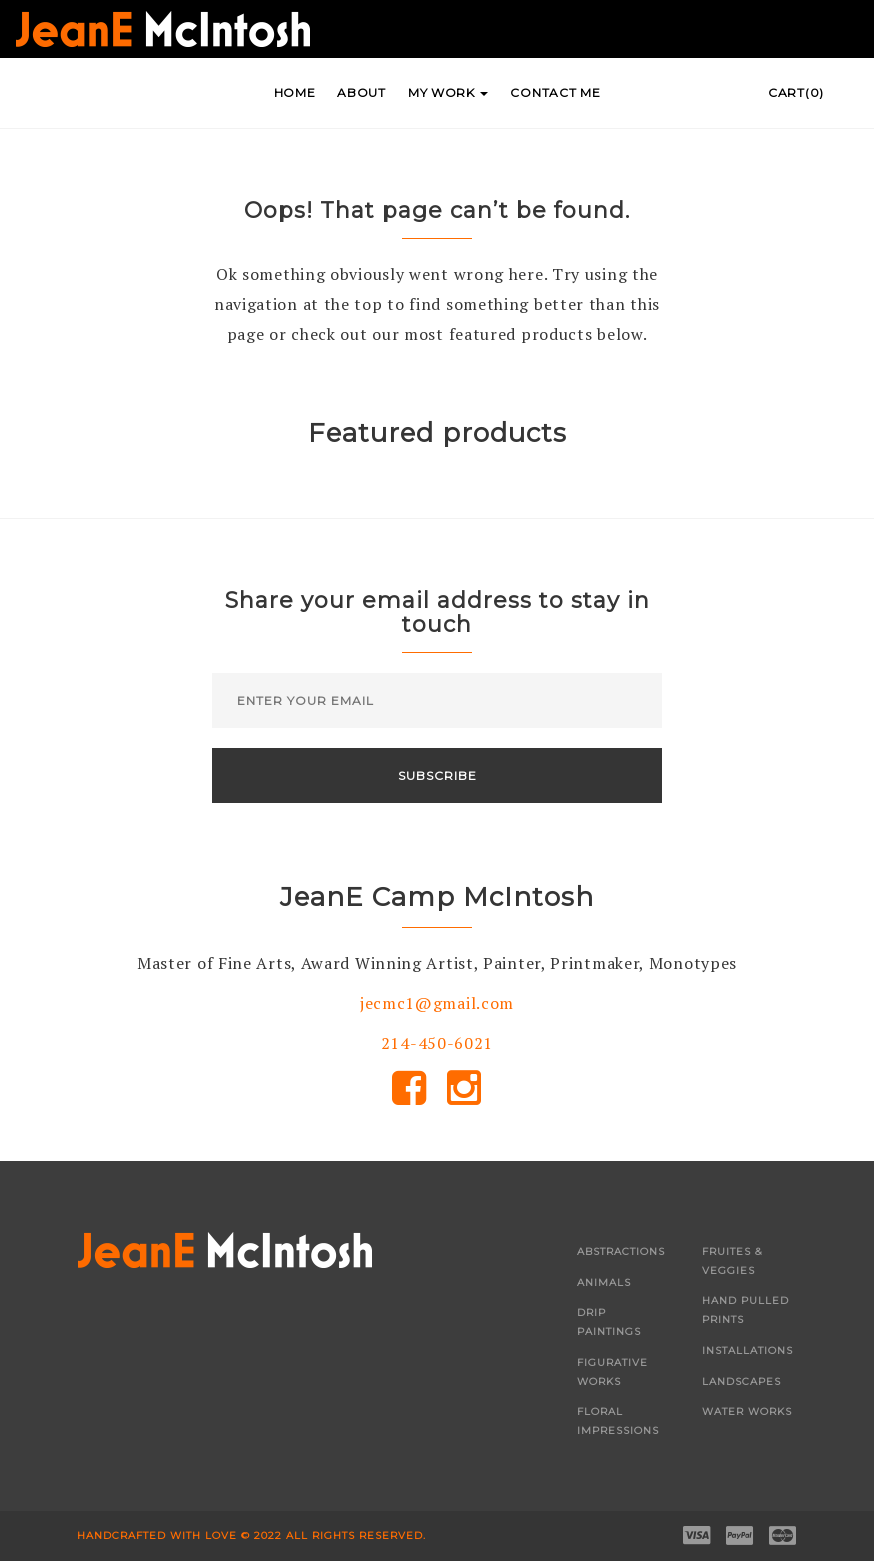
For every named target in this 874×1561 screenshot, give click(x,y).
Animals (604, 1282)
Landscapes (741, 1381)
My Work (448, 92)
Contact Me (555, 92)
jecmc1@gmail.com (437, 1003)
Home (295, 92)
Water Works (747, 1411)
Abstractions (621, 1251)
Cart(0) (796, 92)
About (361, 92)
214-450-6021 (437, 1043)
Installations (747, 1350)
